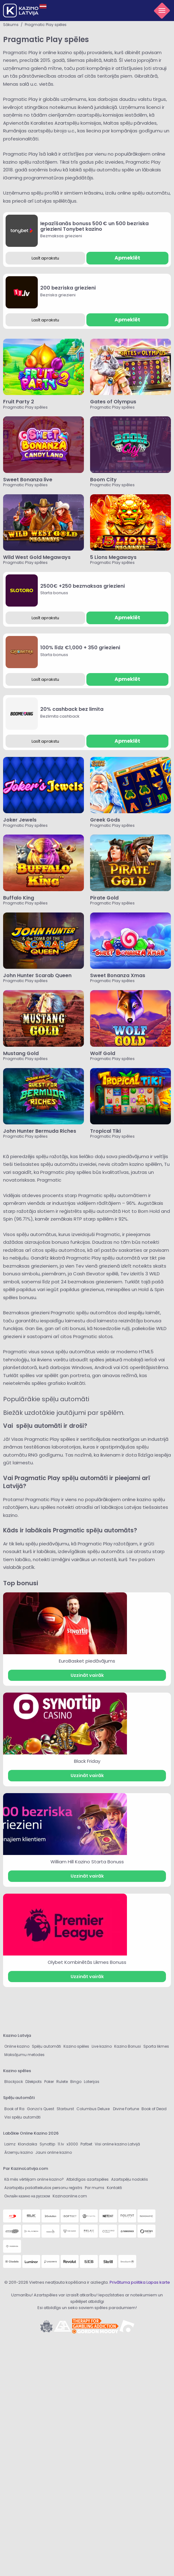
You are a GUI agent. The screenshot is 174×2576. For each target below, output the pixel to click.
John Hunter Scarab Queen (37, 975)
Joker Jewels (20, 819)
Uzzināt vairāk (87, 1675)
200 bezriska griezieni (68, 287)
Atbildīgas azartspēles (87, 2179)
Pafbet (86, 2144)
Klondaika (27, 2144)
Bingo (75, 2081)
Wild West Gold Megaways (37, 557)
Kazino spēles (76, 2046)
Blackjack (13, 2081)
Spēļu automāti (46, 2046)
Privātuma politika (128, 2282)
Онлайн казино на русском (27, 2196)
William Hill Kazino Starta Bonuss (87, 1861)
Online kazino (16, 2046)
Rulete (62, 2081)
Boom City (103, 479)
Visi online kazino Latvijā (117, 2144)
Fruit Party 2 (18, 401)
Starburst (65, 2108)
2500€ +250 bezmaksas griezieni (82, 586)
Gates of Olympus (113, 401)
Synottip (47, 2144)
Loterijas (91, 2081)
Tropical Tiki (105, 1131)
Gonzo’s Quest (40, 2108)
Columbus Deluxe (93, 2108)
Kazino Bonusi (127, 2046)
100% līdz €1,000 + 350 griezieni (80, 647)
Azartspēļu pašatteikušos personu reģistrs (43, 2187)
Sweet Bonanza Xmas (117, 975)
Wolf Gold (102, 1053)
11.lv (61, 2144)
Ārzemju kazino (18, 2152)
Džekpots (33, 2081)
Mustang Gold (21, 1053)
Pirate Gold (104, 897)
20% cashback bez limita (71, 709)
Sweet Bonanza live (27, 479)
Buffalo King (18, 897)
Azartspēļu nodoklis (129, 2179)
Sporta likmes (156, 2046)
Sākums (11, 24)
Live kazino (102, 2046)
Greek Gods (105, 819)
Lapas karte (158, 2282)
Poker (49, 2081)
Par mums (94, 2187)
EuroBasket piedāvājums (87, 1661)
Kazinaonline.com (70, 2196)
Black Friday (87, 1761)
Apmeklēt (127, 257)
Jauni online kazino (53, 2152)
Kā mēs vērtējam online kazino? (34, 2179)
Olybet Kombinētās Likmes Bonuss (87, 1962)
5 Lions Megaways (113, 557)
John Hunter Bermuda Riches (40, 1131)
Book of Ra (14, 2108)
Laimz (9, 2144)
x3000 (72, 2144)
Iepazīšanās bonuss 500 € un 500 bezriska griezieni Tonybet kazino (94, 226)
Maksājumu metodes (24, 2054)
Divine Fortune (126, 2108)
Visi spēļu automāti (22, 2117)
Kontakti (114, 2187)
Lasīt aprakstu (45, 258)
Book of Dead (154, 2108)
